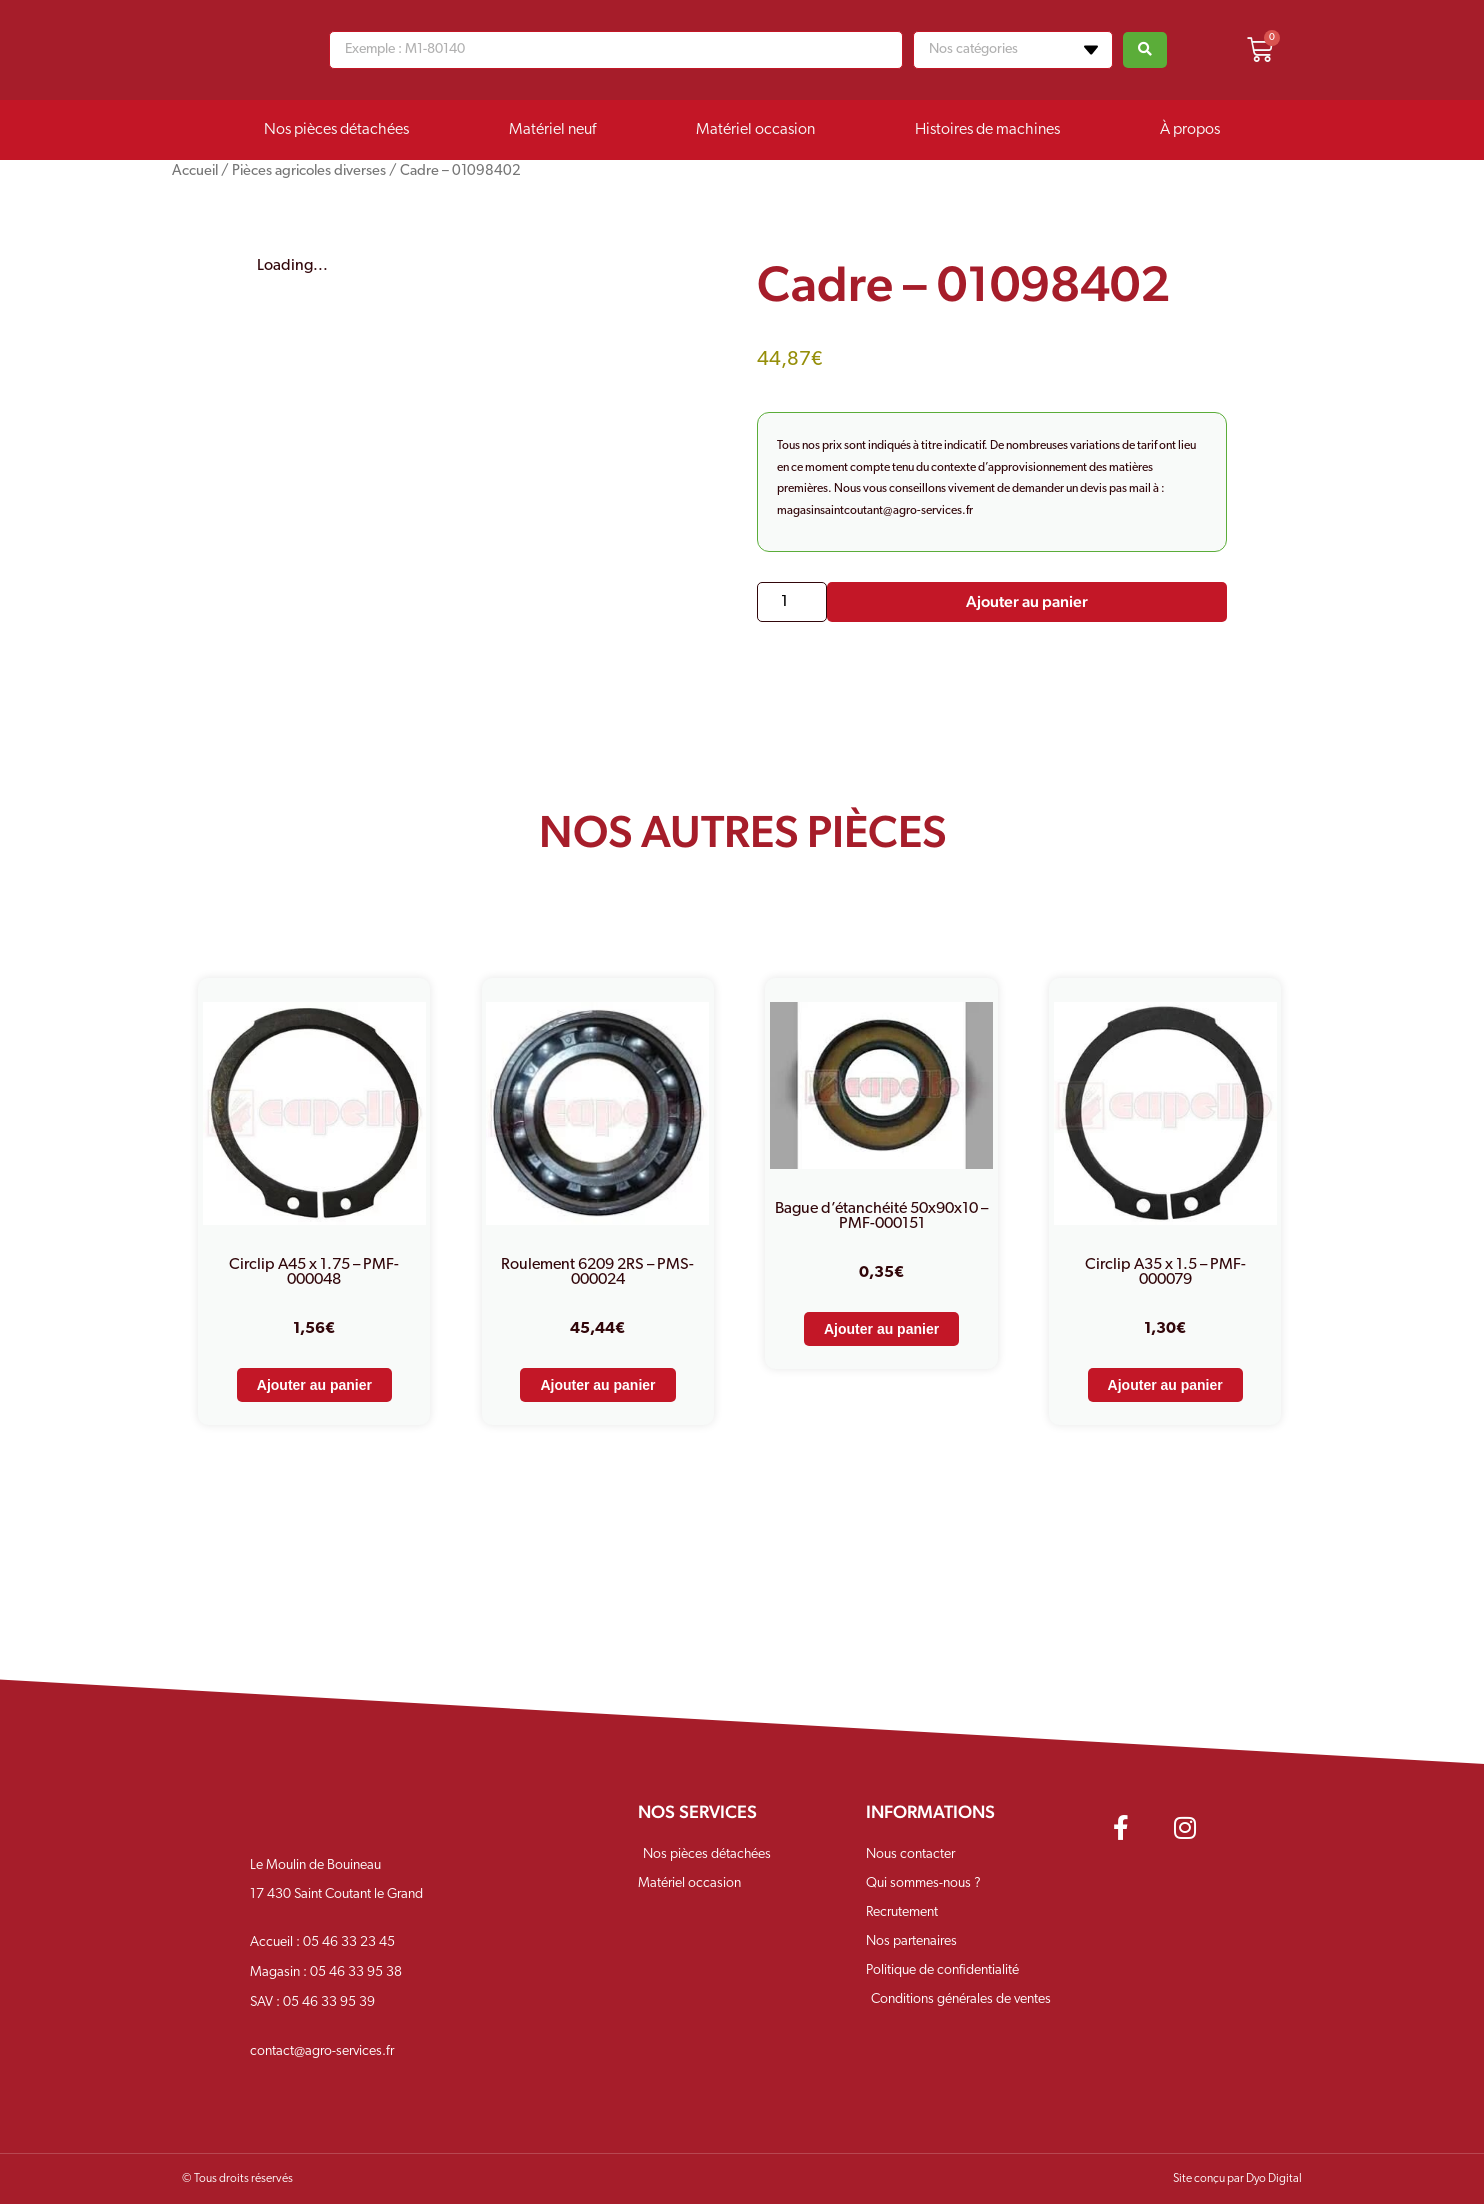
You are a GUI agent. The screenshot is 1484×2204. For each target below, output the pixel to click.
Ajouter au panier (1027, 601)
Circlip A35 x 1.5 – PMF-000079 (1165, 1272)
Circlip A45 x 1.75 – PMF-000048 (314, 1272)
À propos (1190, 130)
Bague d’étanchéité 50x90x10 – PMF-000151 (881, 1216)
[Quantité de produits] (792, 602)
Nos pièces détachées (336, 130)
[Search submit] (1145, 50)
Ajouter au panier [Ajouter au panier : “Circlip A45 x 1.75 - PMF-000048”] (314, 1385)
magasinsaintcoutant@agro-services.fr (875, 511)
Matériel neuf (552, 130)
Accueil (195, 171)
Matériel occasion (755, 130)
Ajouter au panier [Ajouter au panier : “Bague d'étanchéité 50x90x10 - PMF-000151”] (881, 1329)
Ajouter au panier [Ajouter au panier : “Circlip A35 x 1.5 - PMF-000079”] (1165, 1385)
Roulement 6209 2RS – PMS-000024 (597, 1272)
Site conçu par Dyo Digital (1237, 2179)
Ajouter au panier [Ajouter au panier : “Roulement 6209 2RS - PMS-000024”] (597, 1385)
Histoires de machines (987, 130)
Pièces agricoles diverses (309, 171)
